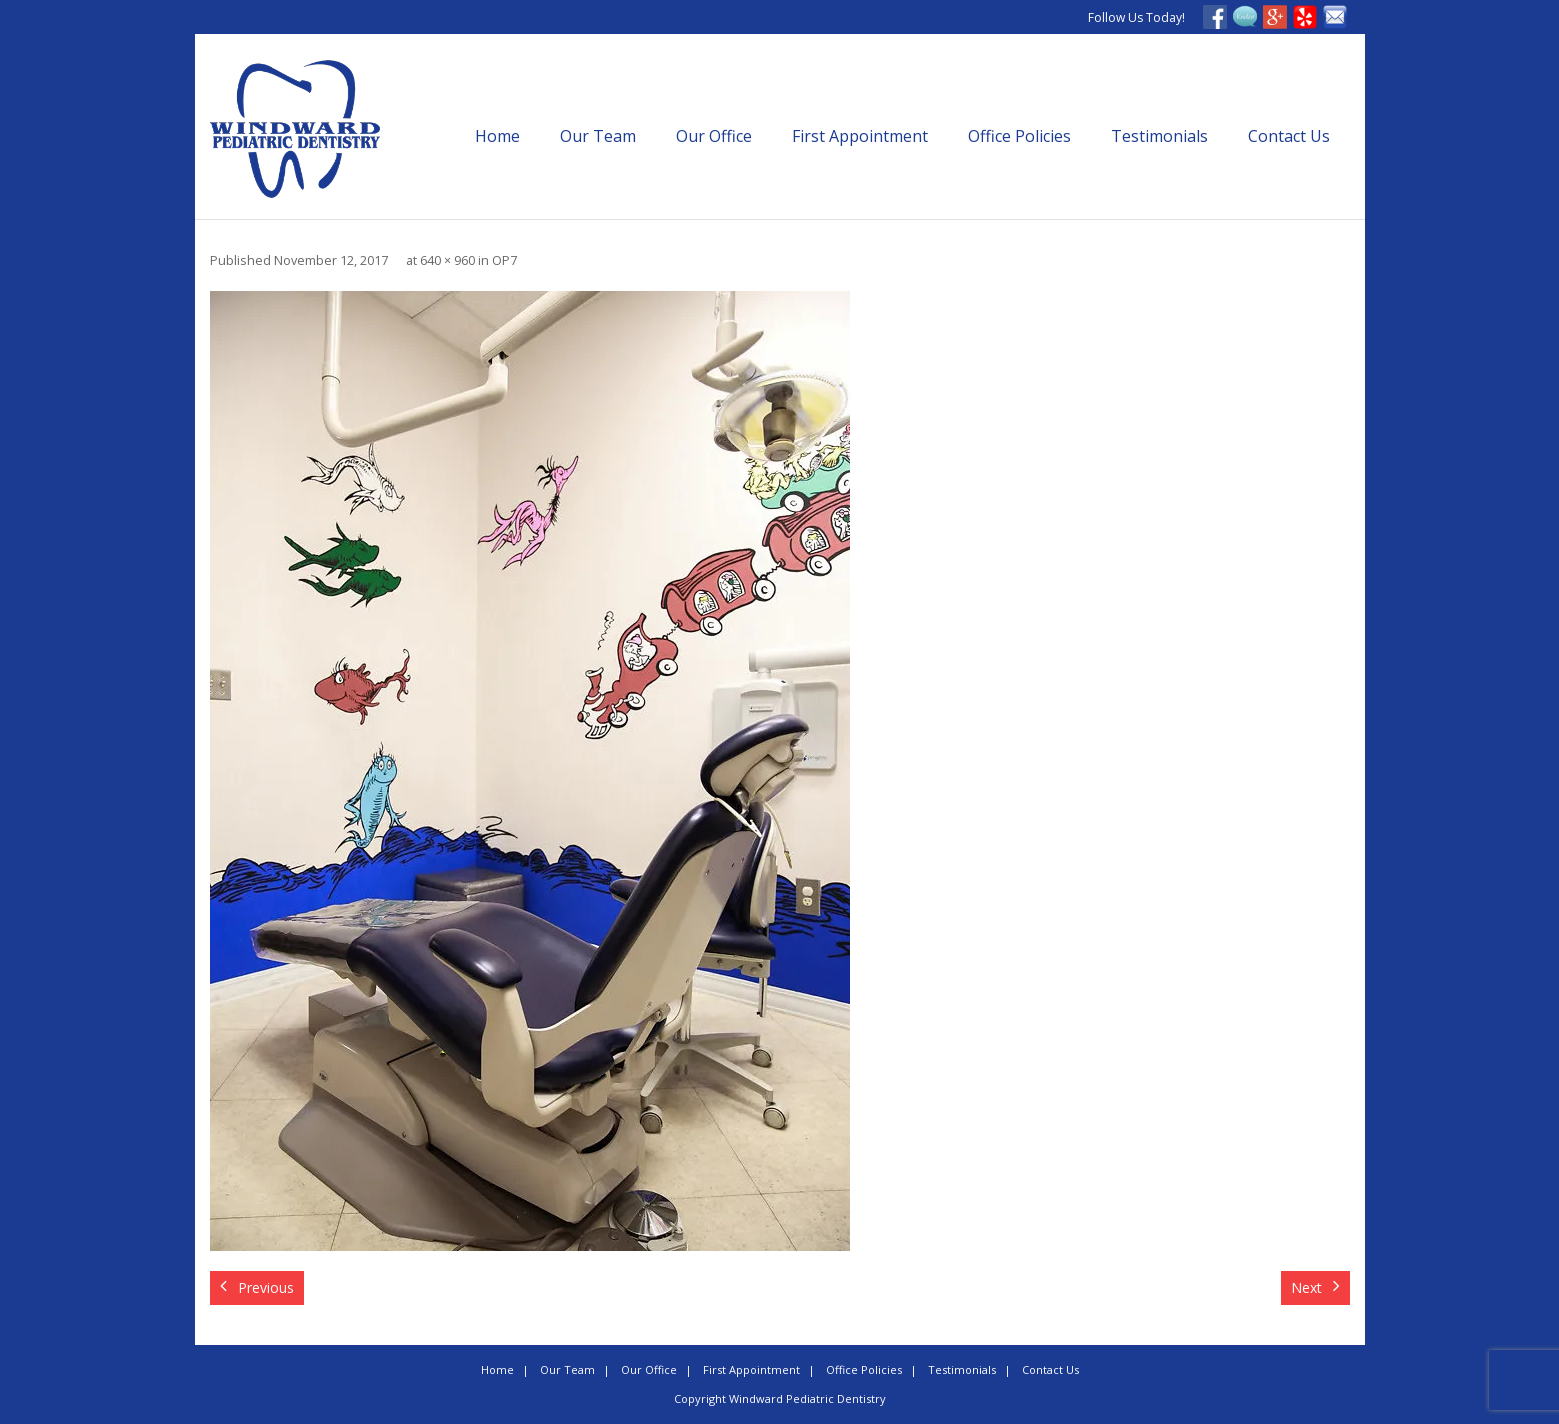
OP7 (504, 260)
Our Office (714, 136)
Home (497, 136)
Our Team (598, 136)
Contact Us (1289, 136)
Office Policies (1019, 136)
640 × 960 (447, 260)
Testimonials (1159, 136)
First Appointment (860, 136)
